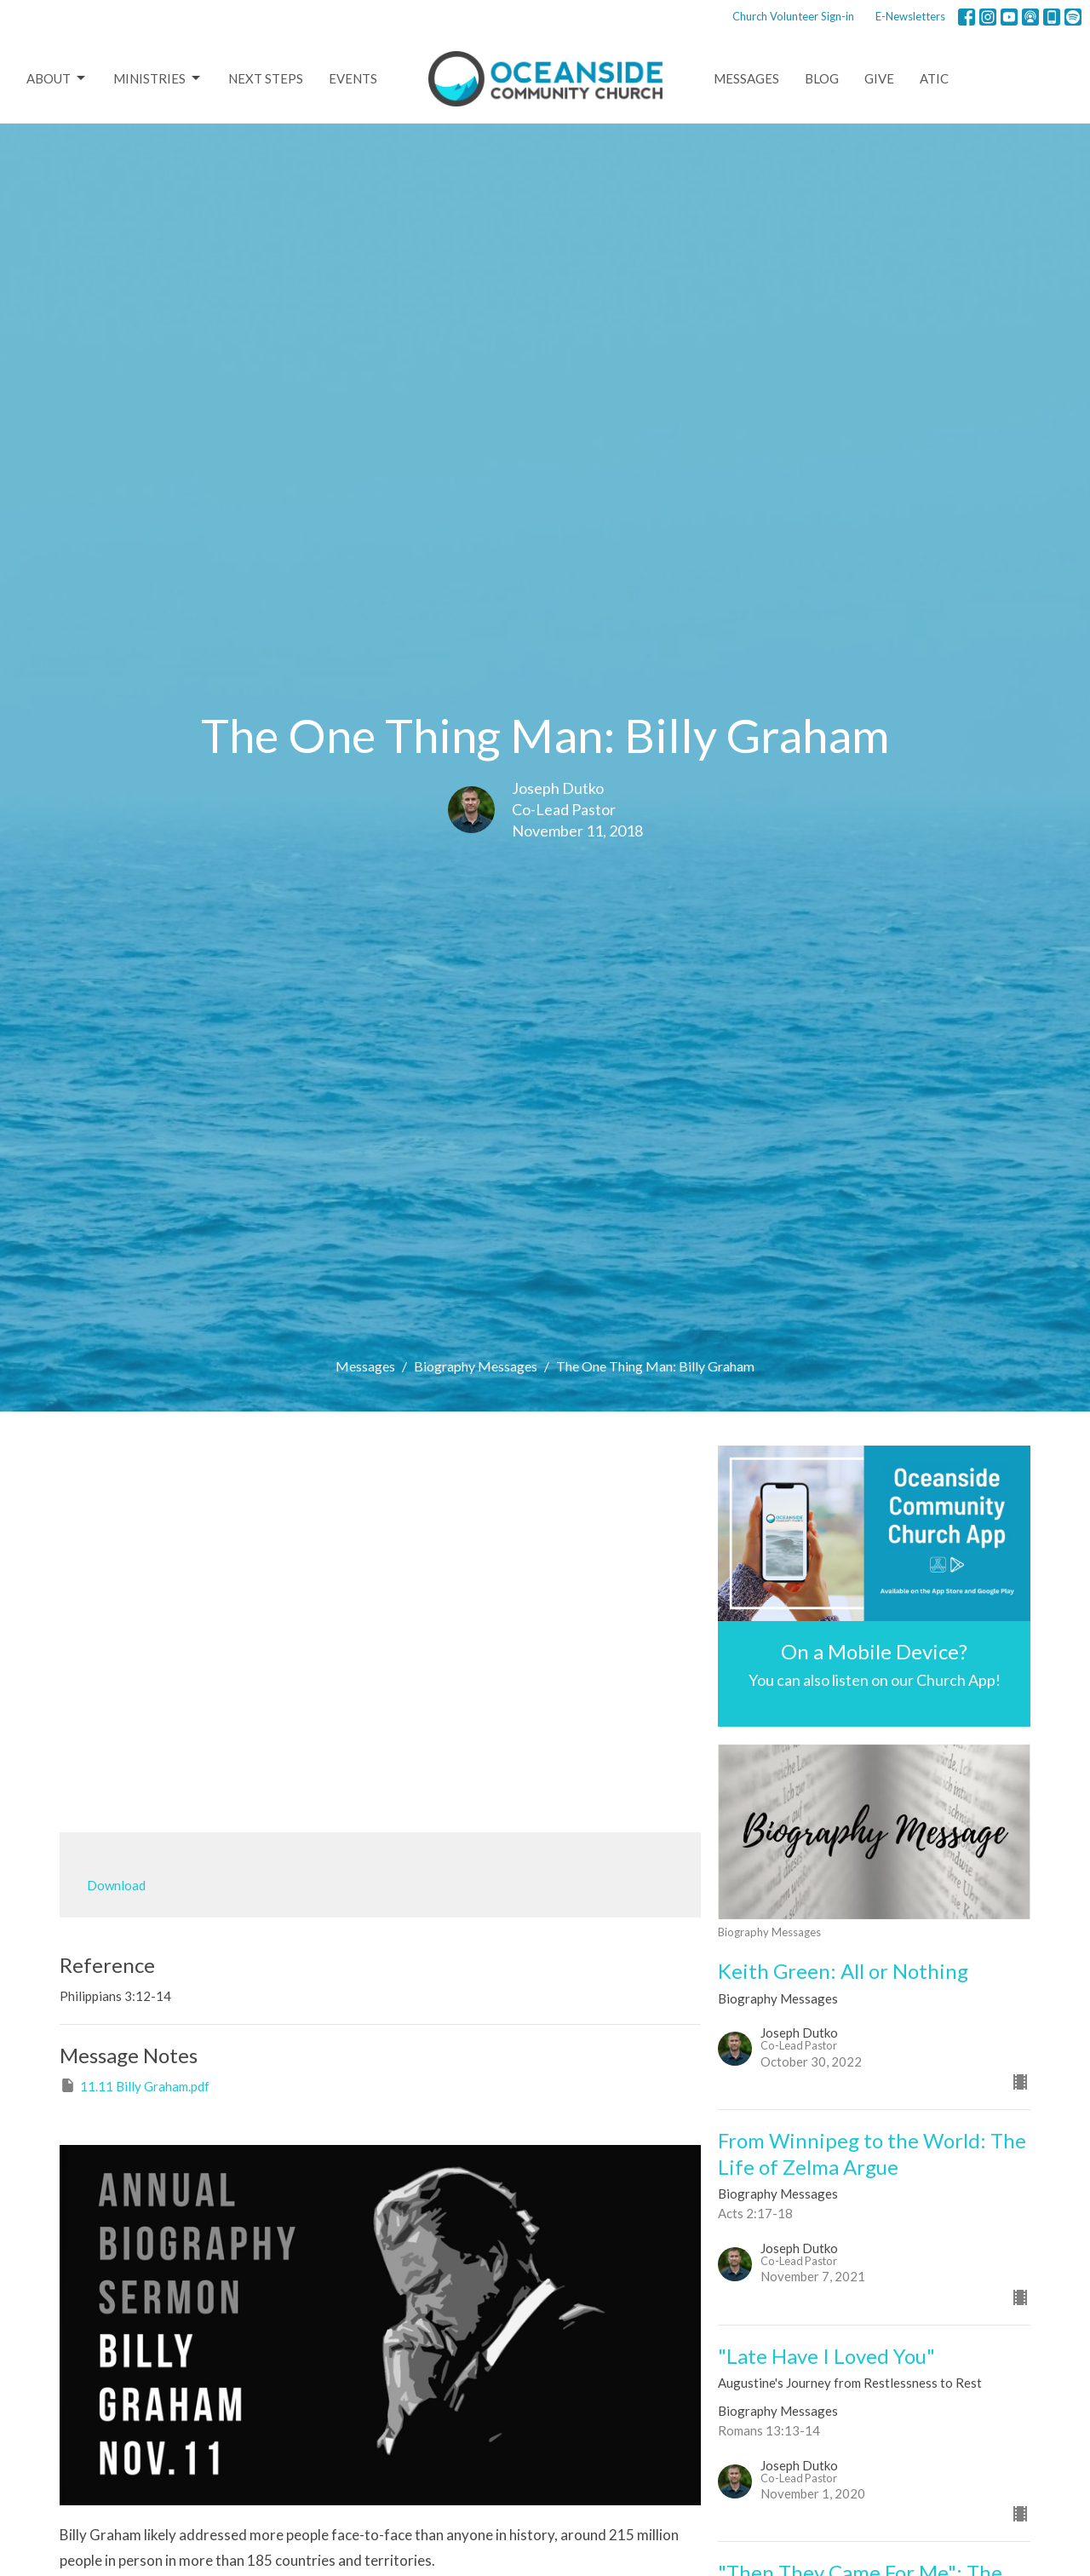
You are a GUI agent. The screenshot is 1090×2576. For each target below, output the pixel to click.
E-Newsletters (910, 16)
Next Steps (265, 78)
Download (116, 1885)
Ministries (158, 78)
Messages (746, 78)
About (57, 78)
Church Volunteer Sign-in (793, 16)
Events (353, 78)
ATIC (934, 78)
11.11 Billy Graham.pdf (134, 2085)
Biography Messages (475, 1366)
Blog (822, 78)
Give (879, 78)
